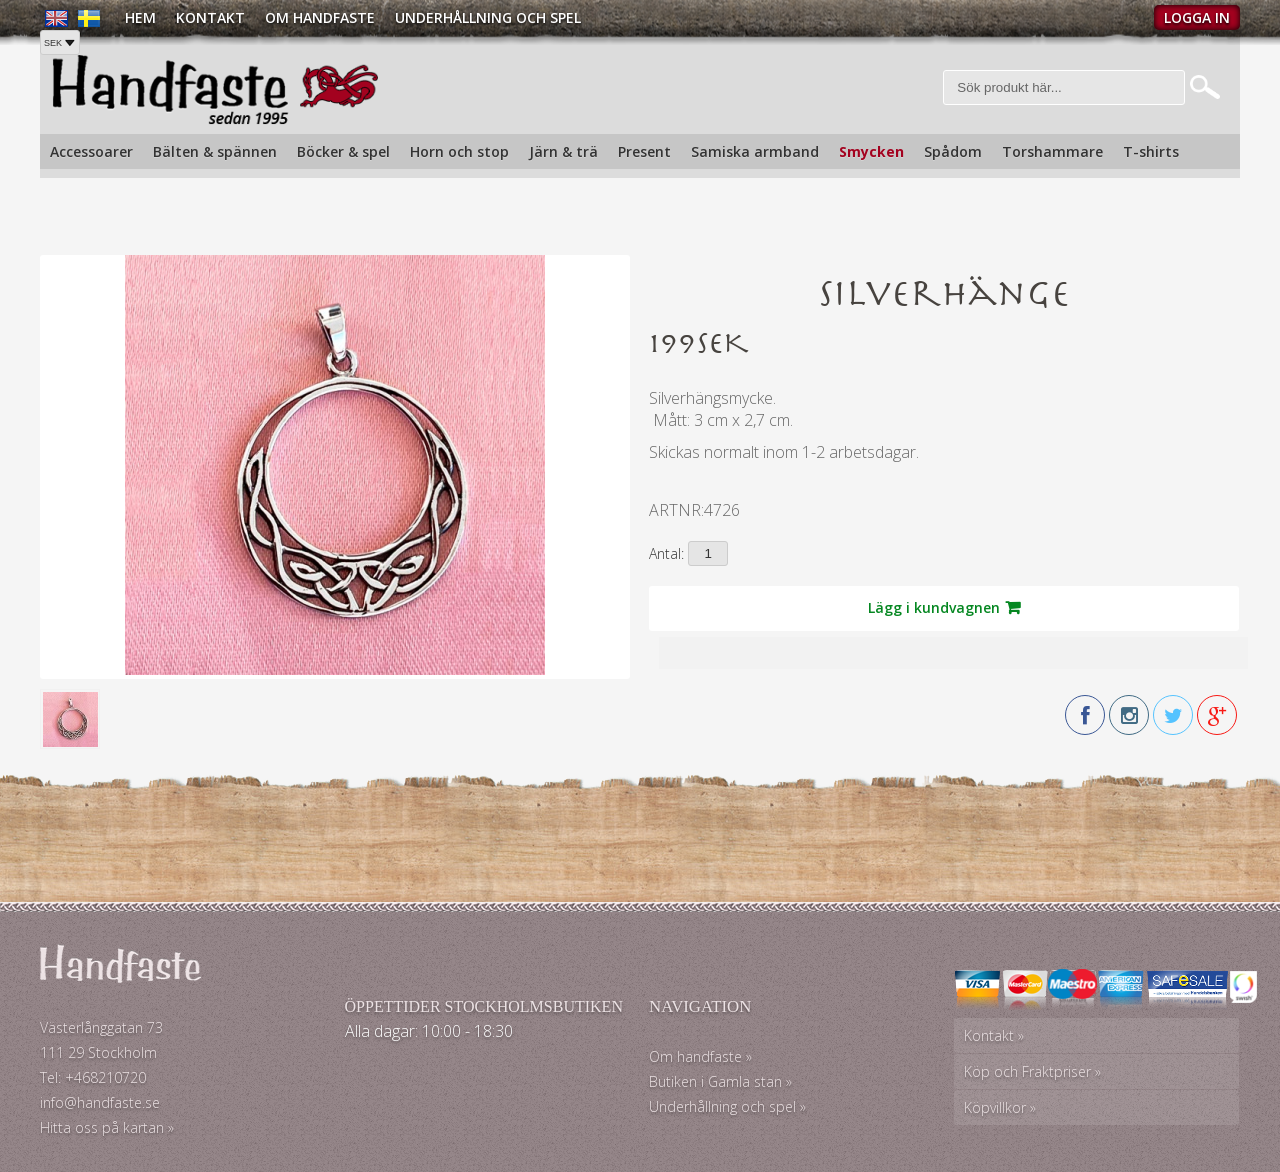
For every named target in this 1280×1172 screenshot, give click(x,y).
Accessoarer (91, 151)
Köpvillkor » (1000, 1107)
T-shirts (1151, 151)
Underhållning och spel (488, 17)
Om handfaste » (700, 1056)
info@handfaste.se (100, 1102)
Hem (140, 17)
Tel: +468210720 (93, 1077)
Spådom (953, 151)
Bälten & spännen (215, 151)
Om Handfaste (320, 17)
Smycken (871, 151)
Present (644, 151)
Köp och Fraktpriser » (1032, 1071)
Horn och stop (459, 151)
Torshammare (1052, 151)
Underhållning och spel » (727, 1106)
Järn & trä (563, 151)
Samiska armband (755, 151)
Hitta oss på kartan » (107, 1127)
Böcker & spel (343, 151)
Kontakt (210, 17)
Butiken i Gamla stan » (720, 1081)
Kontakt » (994, 1035)
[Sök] (1064, 87)
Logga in (1197, 17)
